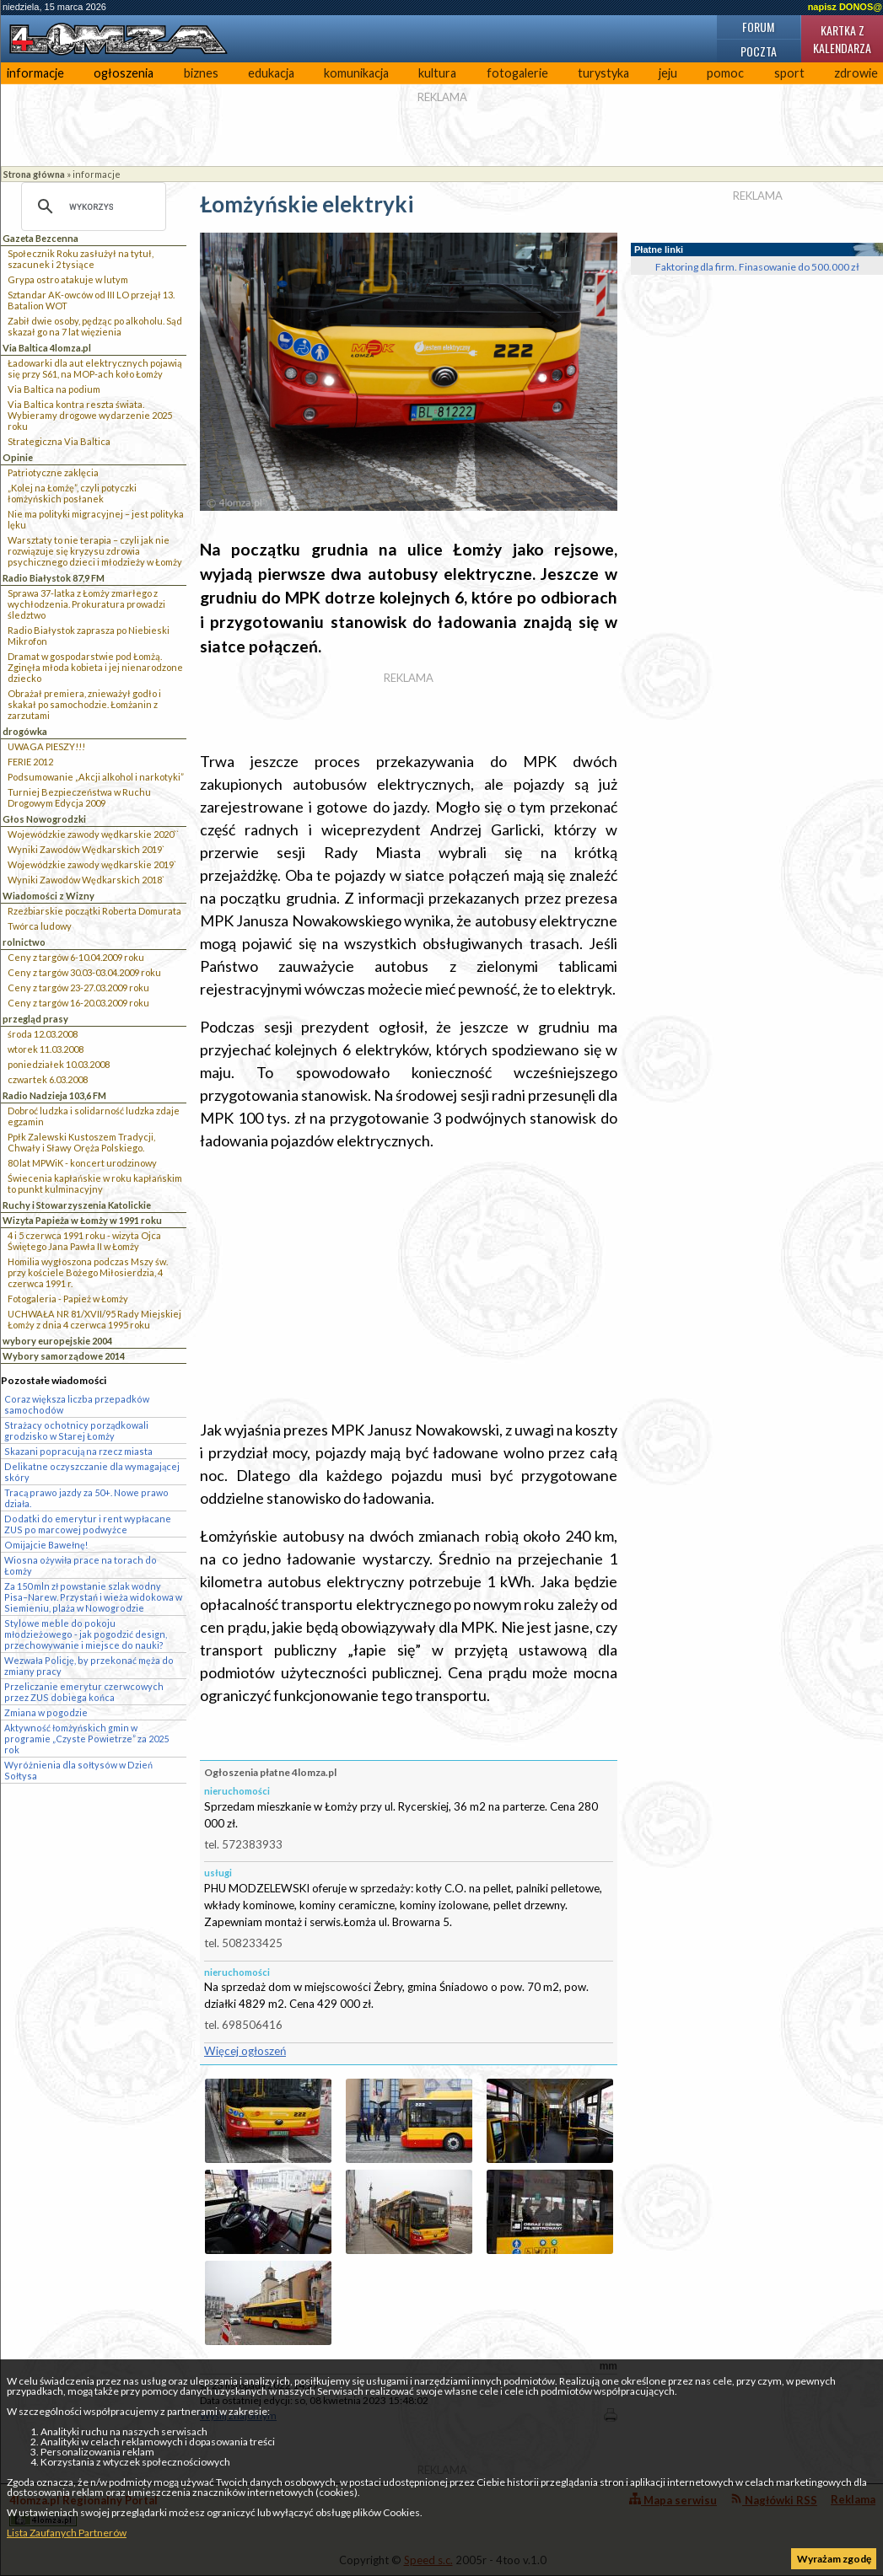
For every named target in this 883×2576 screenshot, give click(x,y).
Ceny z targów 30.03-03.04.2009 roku (84, 972)
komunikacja (356, 73)
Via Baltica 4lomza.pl (47, 347)
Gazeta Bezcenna (40, 238)
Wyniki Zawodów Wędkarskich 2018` (86, 879)
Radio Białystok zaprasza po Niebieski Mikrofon (89, 636)
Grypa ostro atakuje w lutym (68, 279)
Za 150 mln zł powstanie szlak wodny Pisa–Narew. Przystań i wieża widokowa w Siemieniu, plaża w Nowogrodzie (93, 1596)
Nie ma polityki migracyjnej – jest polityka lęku (96, 519)
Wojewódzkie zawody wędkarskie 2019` (92, 864)
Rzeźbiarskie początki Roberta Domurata (94, 910)
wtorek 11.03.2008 (45, 1049)
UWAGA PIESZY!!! (46, 746)
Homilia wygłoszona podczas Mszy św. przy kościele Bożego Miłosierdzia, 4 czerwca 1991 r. (88, 1272)
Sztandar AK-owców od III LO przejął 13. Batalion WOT (91, 300)
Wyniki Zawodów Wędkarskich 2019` (86, 849)
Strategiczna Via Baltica (59, 441)
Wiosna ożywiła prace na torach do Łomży (80, 1565)
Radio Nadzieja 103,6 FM (54, 1095)
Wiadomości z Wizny (48, 895)
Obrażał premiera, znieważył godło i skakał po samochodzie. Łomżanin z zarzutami (84, 704)
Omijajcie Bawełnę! (46, 1544)
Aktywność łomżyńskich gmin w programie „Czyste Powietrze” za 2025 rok (86, 1738)
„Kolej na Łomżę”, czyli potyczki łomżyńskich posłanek (72, 493)
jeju (668, 73)
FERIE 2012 (30, 761)
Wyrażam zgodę (834, 2558)
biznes (201, 73)
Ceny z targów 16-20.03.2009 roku (78, 1002)
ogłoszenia (123, 73)
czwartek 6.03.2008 (48, 1079)
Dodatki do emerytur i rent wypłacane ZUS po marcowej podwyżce (87, 1524)
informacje (35, 73)
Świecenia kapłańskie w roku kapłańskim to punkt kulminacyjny (95, 1183)
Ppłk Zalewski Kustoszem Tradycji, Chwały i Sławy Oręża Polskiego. (81, 1142)
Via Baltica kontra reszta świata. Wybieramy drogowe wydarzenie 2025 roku (90, 415)
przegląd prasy (35, 1018)
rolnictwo (24, 941)
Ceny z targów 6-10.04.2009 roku (76, 957)
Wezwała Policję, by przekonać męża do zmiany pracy (89, 1666)
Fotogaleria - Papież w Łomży (68, 1298)
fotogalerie (517, 73)
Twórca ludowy (40, 925)
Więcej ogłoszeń (245, 2051)
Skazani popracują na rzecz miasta (78, 1451)
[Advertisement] (408, 1285)
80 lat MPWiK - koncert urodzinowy (82, 1162)
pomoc (725, 73)
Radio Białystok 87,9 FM (54, 577)
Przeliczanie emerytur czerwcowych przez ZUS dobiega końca (84, 1692)
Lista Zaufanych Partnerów (67, 2532)
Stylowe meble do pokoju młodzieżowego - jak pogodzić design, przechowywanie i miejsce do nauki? (85, 1634)
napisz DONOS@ (845, 7)
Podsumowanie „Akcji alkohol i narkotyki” (96, 776)
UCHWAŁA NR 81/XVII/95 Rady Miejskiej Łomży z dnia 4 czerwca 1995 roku (94, 1319)
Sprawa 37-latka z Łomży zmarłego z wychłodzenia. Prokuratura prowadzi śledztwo (86, 604)
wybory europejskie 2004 (57, 1340)
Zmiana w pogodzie (46, 1712)
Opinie (18, 457)
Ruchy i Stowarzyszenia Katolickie (77, 1204)
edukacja (271, 73)
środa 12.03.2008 (43, 1033)
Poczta (758, 51)
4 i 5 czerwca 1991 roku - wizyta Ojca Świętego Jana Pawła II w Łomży (84, 1241)
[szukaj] (91, 206)
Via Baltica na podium (54, 389)
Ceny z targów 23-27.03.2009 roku (78, 987)
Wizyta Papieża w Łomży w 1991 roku (82, 1220)
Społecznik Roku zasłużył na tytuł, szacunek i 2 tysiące (80, 259)
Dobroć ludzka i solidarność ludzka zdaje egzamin (94, 1116)
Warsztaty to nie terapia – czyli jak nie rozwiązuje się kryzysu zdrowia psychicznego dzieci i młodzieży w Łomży (95, 550)
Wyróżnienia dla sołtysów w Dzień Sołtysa (78, 1770)
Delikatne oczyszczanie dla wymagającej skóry (92, 1472)
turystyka (603, 73)
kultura (437, 73)
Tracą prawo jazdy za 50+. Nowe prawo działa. (86, 1498)
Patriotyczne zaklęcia (53, 472)
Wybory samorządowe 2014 (64, 1355)
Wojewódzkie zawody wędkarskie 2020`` (93, 834)
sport (789, 73)
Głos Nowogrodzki (44, 818)
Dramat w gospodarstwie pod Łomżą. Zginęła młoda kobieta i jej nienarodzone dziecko (95, 667)
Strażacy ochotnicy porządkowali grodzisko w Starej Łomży (76, 1430)
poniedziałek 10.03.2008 (59, 1064)
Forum (758, 26)
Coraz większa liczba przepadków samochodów (76, 1404)
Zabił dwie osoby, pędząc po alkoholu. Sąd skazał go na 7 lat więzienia (95, 326)
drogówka (25, 731)
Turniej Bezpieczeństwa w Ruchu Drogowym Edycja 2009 (79, 797)
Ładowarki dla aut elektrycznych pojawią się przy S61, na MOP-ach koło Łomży (95, 368)
